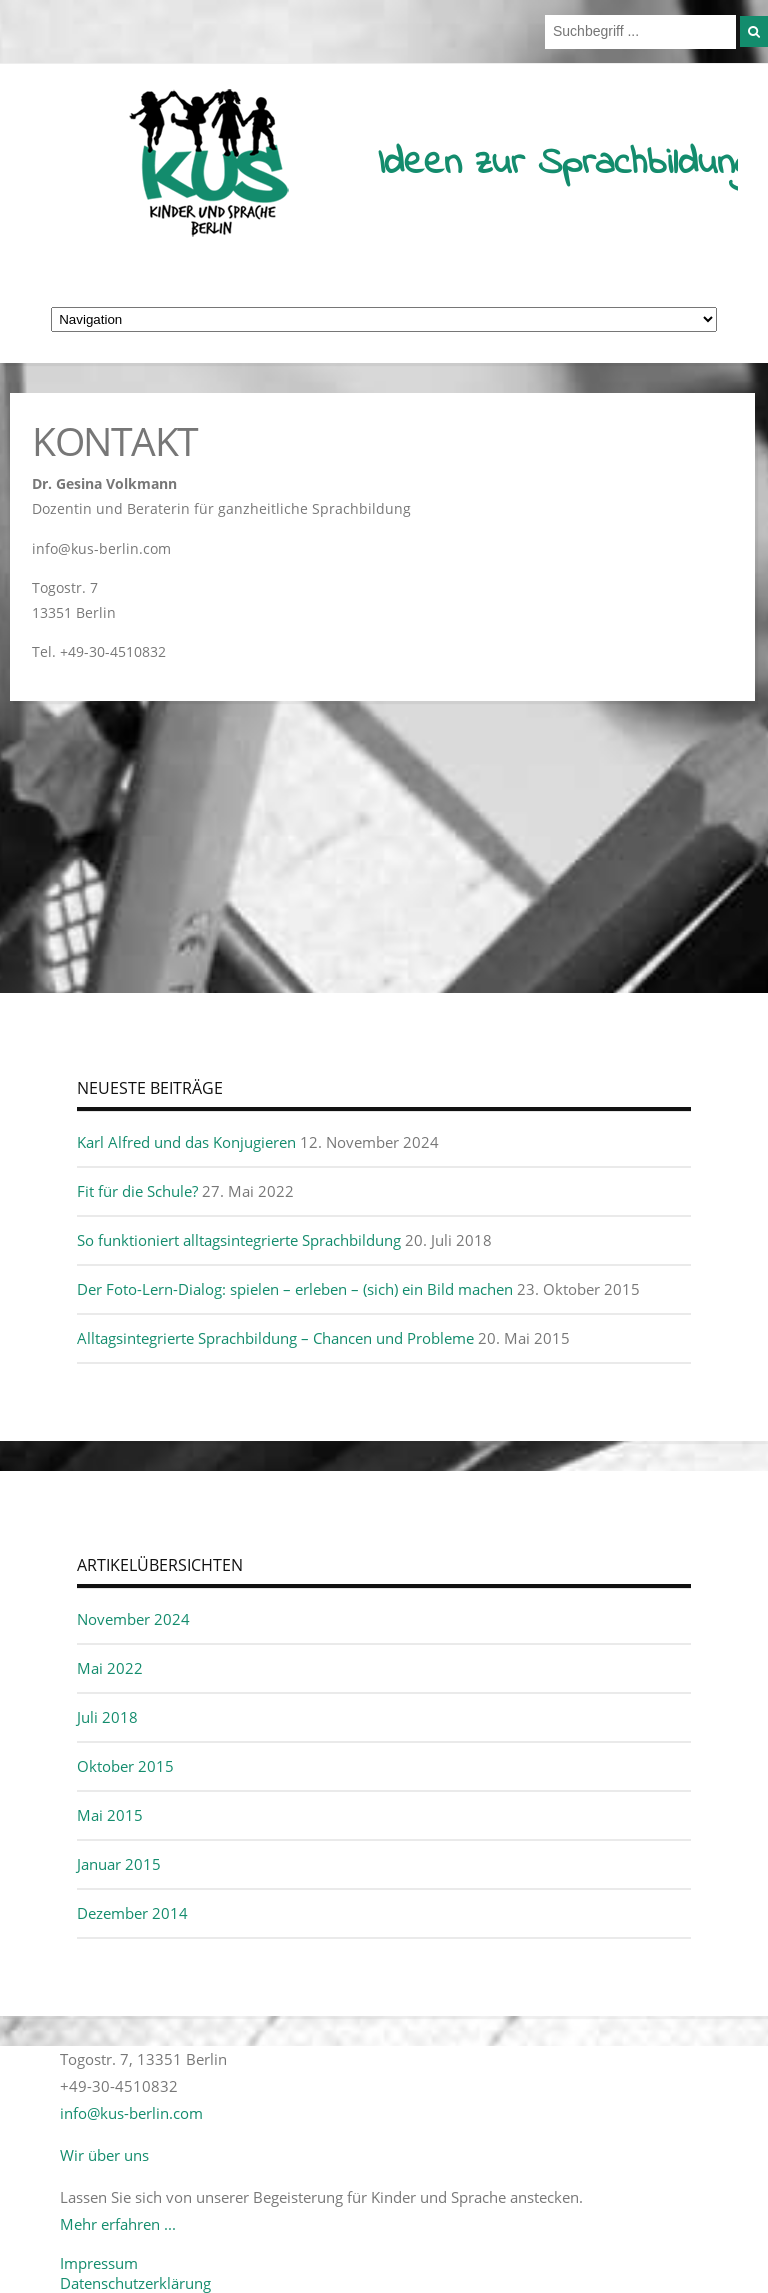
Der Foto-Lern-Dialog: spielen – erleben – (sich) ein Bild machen (295, 1289)
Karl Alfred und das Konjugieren (186, 1142)
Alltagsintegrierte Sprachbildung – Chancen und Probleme (275, 1338)
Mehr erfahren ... (118, 2224)
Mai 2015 (110, 1815)
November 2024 (133, 1619)
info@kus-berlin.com (131, 2113)
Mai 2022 (110, 1668)
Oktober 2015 (125, 1766)
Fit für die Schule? (137, 1191)
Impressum (99, 2263)
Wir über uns (104, 2155)
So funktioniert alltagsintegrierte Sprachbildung (239, 1240)
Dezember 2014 (132, 1913)
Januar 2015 (119, 1864)
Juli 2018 (107, 1717)
